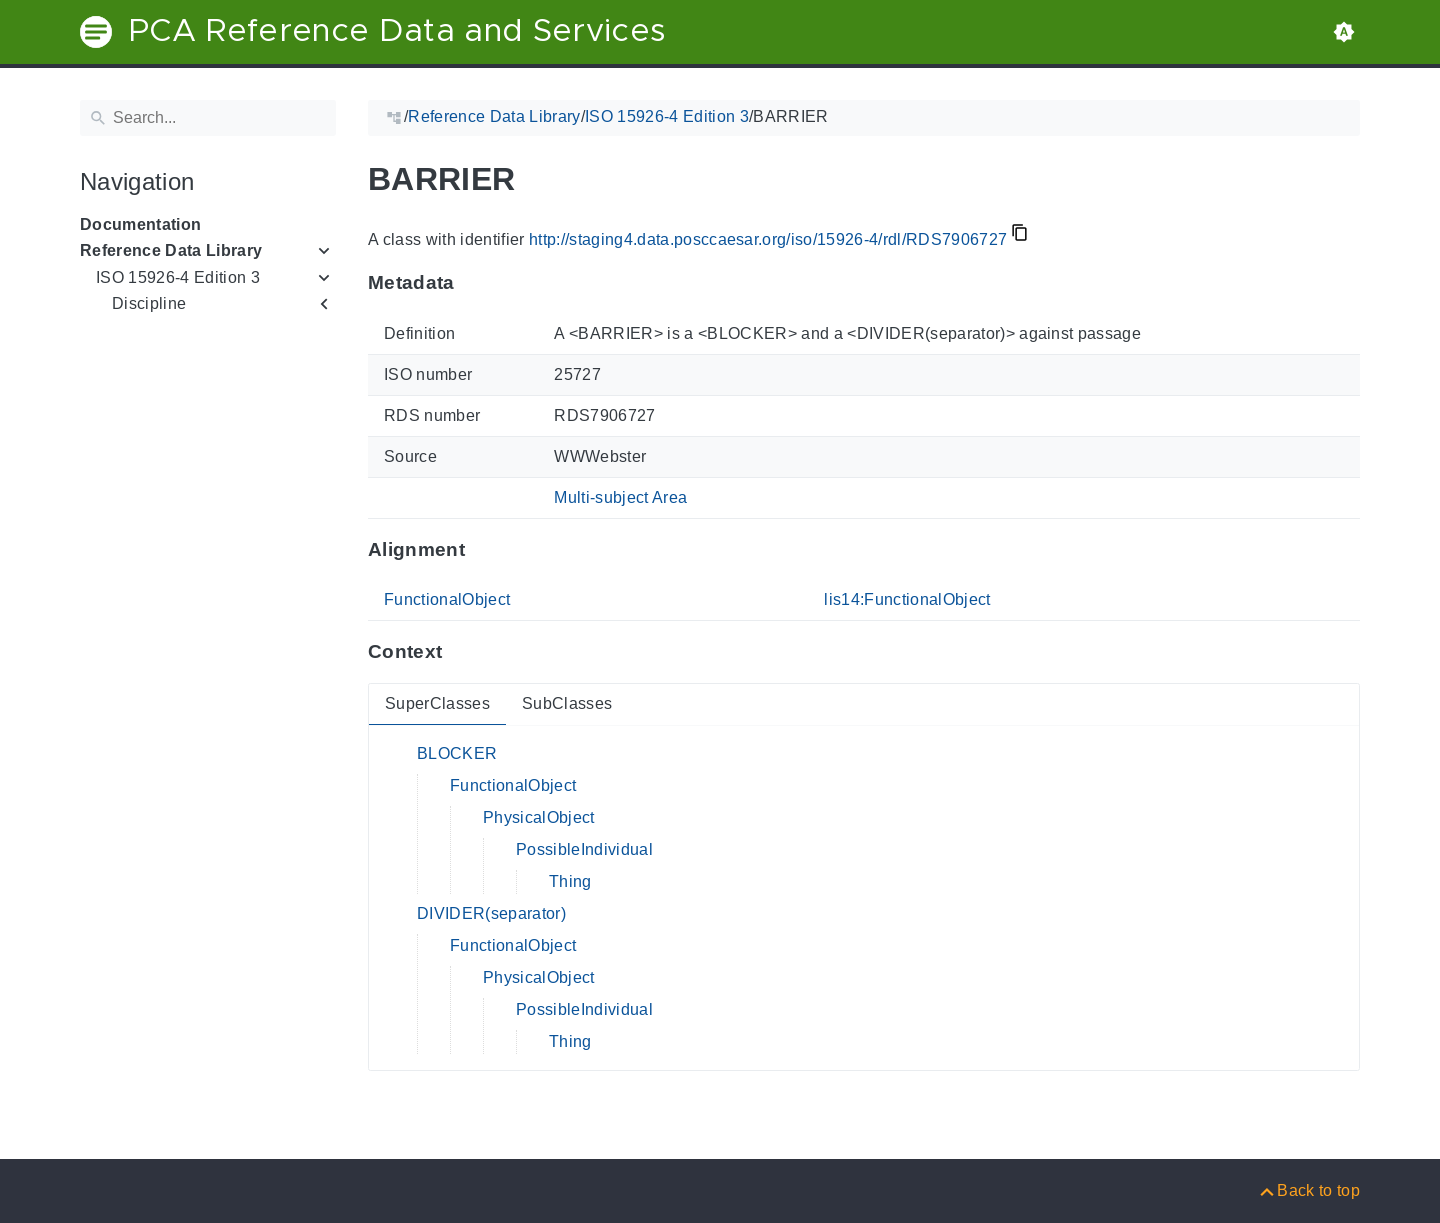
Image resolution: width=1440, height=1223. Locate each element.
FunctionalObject (447, 599)
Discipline (149, 303)
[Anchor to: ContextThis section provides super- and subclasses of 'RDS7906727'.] (461, 652)
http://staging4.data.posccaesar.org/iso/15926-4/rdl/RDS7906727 (768, 239)
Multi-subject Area (620, 497)
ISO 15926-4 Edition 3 (178, 277)
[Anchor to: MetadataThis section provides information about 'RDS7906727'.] (474, 283)
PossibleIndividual (584, 849)
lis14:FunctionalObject (907, 599)
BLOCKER (457, 753)
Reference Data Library (171, 250)
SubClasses (567, 703)
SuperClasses (437, 703)
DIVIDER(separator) (491, 913)
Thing (570, 881)
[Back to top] (1308, 1190)
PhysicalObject (539, 817)
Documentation (140, 224)
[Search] (208, 118)
